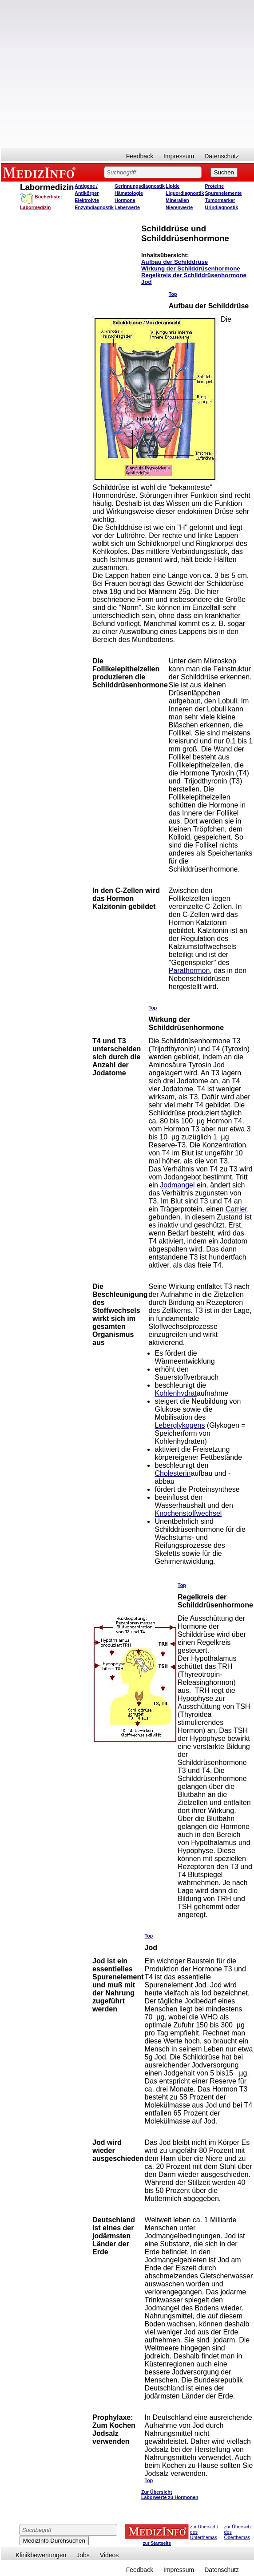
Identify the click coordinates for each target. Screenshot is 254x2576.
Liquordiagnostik (185, 193)
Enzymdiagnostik (94, 207)
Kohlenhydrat (175, 1393)
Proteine (214, 186)
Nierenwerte (179, 207)
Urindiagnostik (221, 207)
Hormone (125, 200)
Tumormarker (220, 200)
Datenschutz (221, 156)
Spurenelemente (223, 193)
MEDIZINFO (41, 172)
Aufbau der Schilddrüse (174, 261)
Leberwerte (127, 207)
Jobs (83, 2555)
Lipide (172, 186)
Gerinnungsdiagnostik (140, 186)
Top (173, 294)
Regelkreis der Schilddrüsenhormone (193, 275)
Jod (146, 282)
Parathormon (189, 970)
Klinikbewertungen (41, 2555)
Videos (109, 2555)
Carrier (236, 1209)
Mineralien (177, 200)
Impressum (178, 156)
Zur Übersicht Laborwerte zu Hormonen (169, 2494)
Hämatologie (129, 193)
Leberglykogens (180, 1425)
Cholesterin (172, 1473)
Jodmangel (177, 1185)
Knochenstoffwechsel (188, 1513)
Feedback (139, 156)
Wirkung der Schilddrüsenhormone (190, 268)
